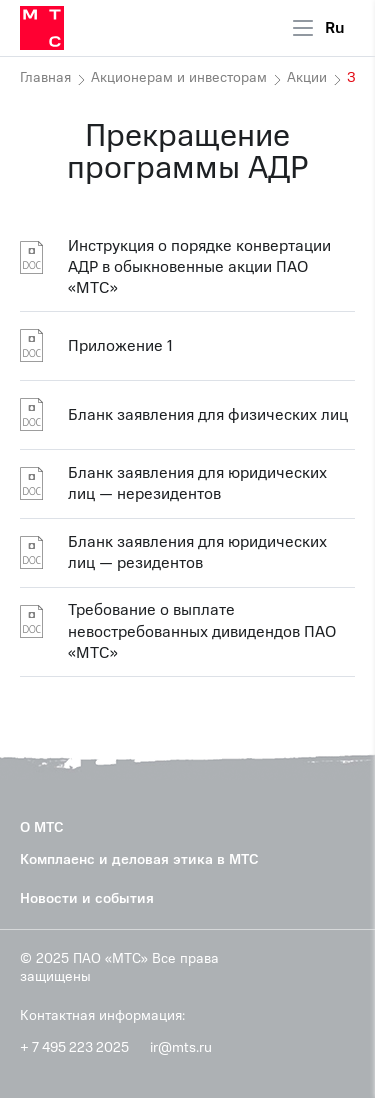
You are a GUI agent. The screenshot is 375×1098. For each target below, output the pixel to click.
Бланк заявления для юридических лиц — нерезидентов (197, 483)
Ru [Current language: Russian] (335, 28)
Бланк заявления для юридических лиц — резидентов (197, 552)
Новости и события (87, 898)
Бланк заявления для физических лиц (208, 415)
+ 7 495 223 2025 (74, 1048)
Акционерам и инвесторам (179, 78)
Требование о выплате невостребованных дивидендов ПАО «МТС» (202, 632)
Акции (307, 78)
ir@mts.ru (181, 1048)
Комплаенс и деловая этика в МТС (139, 859)
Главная (45, 78)
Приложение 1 (120, 346)
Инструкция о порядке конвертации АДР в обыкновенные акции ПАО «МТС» (199, 268)
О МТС (42, 827)
